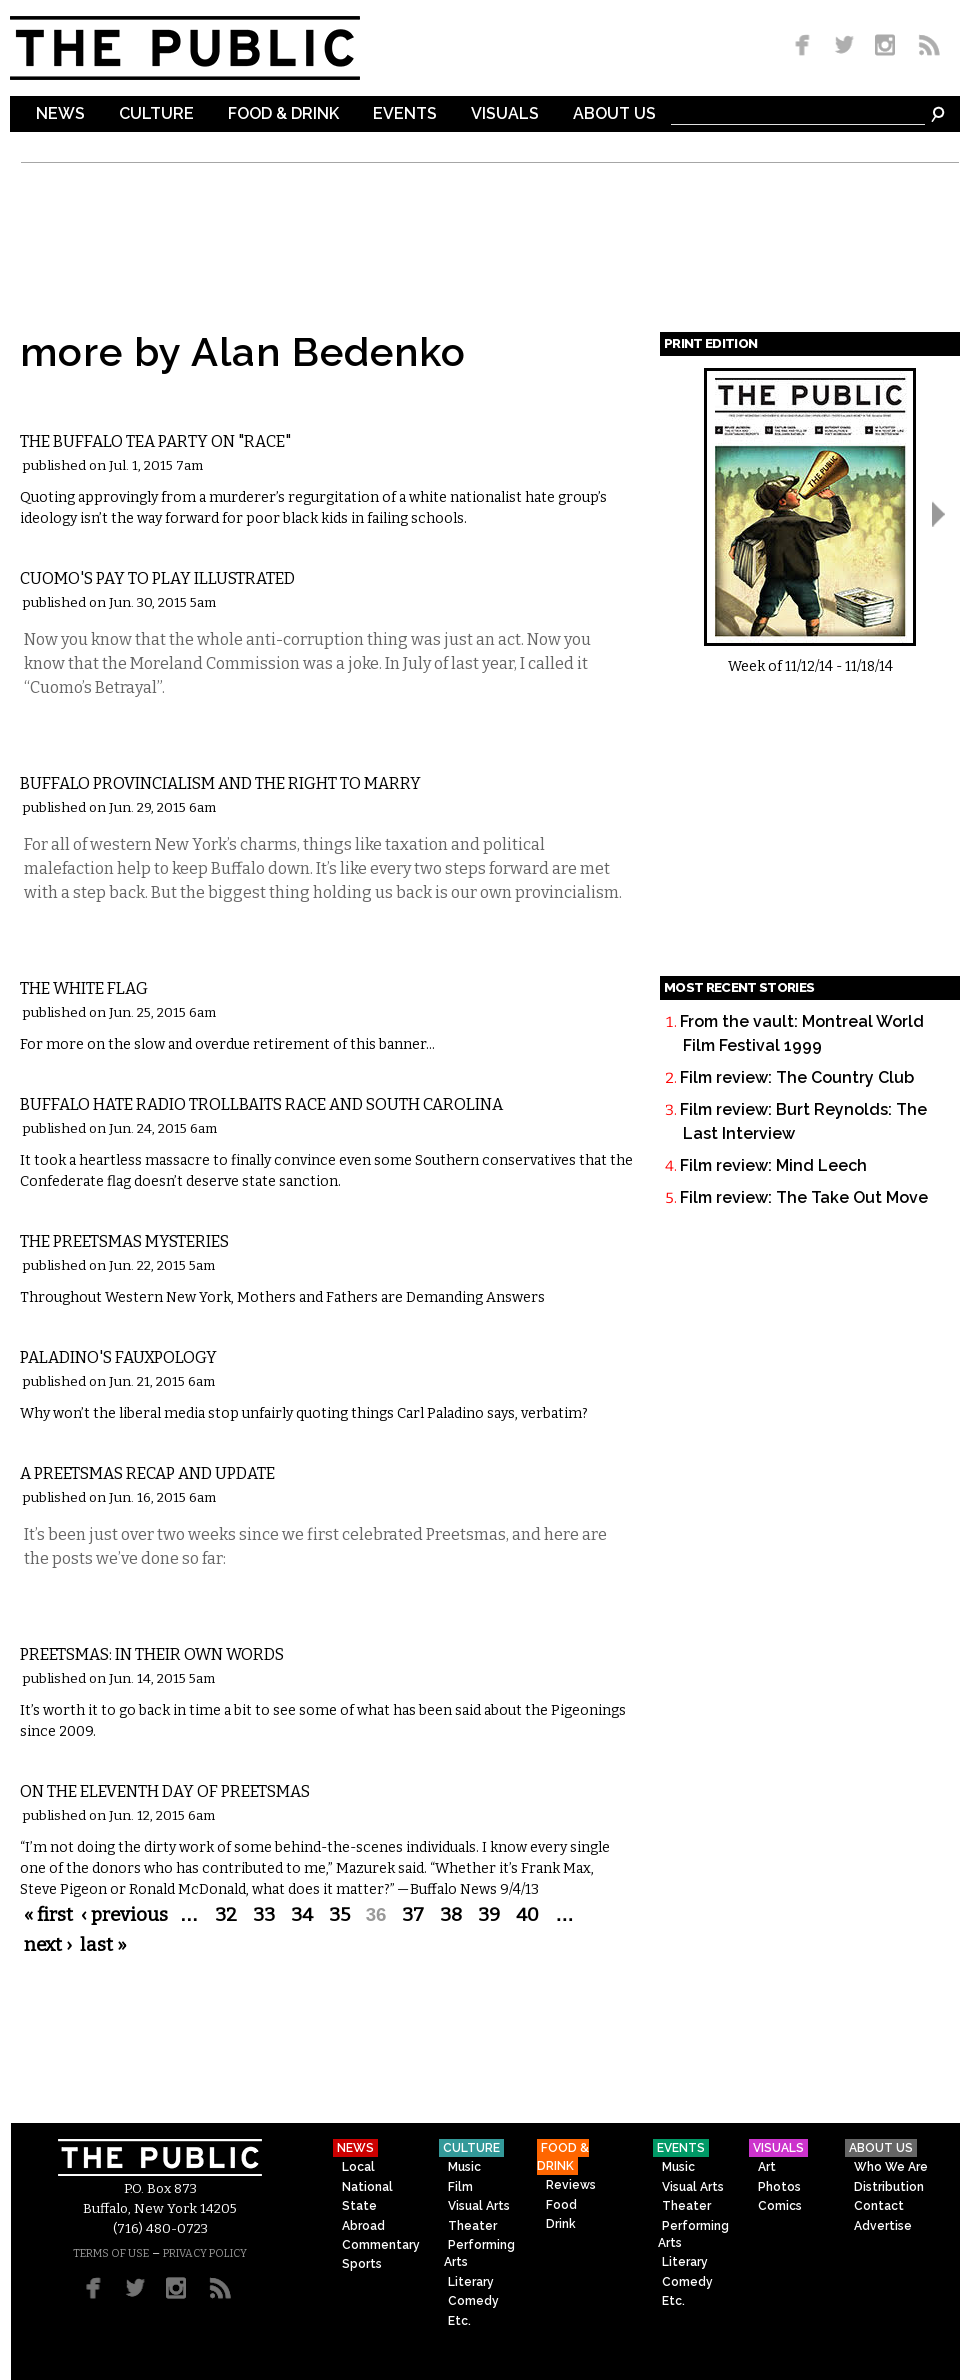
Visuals (505, 114)
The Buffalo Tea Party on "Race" (155, 441)
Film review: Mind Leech (773, 1165)
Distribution (889, 2187)
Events (405, 114)
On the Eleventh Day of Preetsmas (165, 1791)
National (367, 2187)
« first (48, 1915)
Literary (471, 2282)
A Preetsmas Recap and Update (147, 1473)
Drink (561, 2224)
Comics (780, 2206)
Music (464, 2167)
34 (302, 1915)
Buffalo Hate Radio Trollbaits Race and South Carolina (261, 1104)
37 (413, 1915)
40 (527, 1915)
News (60, 114)
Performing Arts (479, 2253)
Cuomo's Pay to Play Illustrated (157, 578)
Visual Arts (479, 2206)
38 (451, 1915)
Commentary (84, 409)
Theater (472, 2226)
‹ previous (124, 1915)
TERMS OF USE (111, 2253)
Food (561, 2205)
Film (460, 2187)
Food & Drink (283, 114)
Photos (779, 2187)
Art (767, 2167)
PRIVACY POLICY (205, 2253)
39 (489, 1915)
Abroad (363, 2226)
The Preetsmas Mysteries (124, 1241)
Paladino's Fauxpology (118, 1357)
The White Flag (84, 988)
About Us (614, 114)
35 (339, 1915)
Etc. (459, 2321)
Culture (156, 114)
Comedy (473, 2301)
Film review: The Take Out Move (804, 1197)
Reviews (571, 2185)
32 (226, 1915)
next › (48, 1945)
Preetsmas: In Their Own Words (152, 1654)
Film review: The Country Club (797, 1077)
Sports (362, 2264)
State (359, 2206)
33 (264, 1915)
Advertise (883, 2226)
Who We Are (891, 2167)
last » (103, 1945)
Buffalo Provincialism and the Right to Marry (220, 783)
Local (358, 2167)
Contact (879, 2206)
